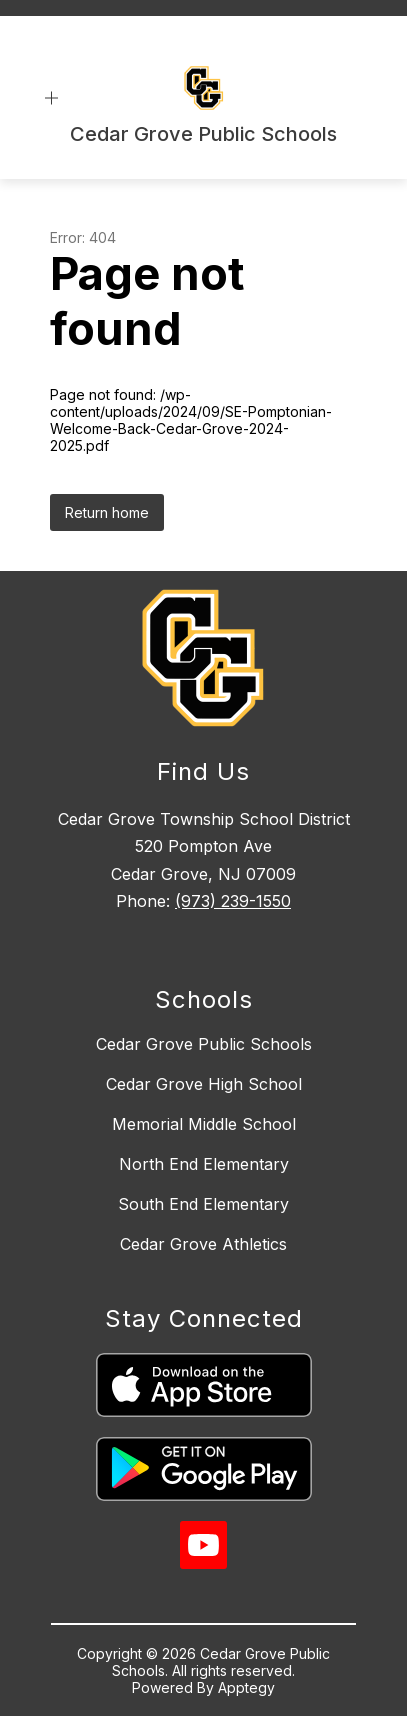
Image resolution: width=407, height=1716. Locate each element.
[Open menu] (51, 98)
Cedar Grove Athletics (203, 1244)
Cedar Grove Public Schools (204, 1044)
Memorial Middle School (204, 1124)
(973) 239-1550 (233, 901)
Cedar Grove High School (204, 1084)
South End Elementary (203, 1204)
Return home (107, 512)
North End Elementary (204, 1164)
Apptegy (246, 1687)
